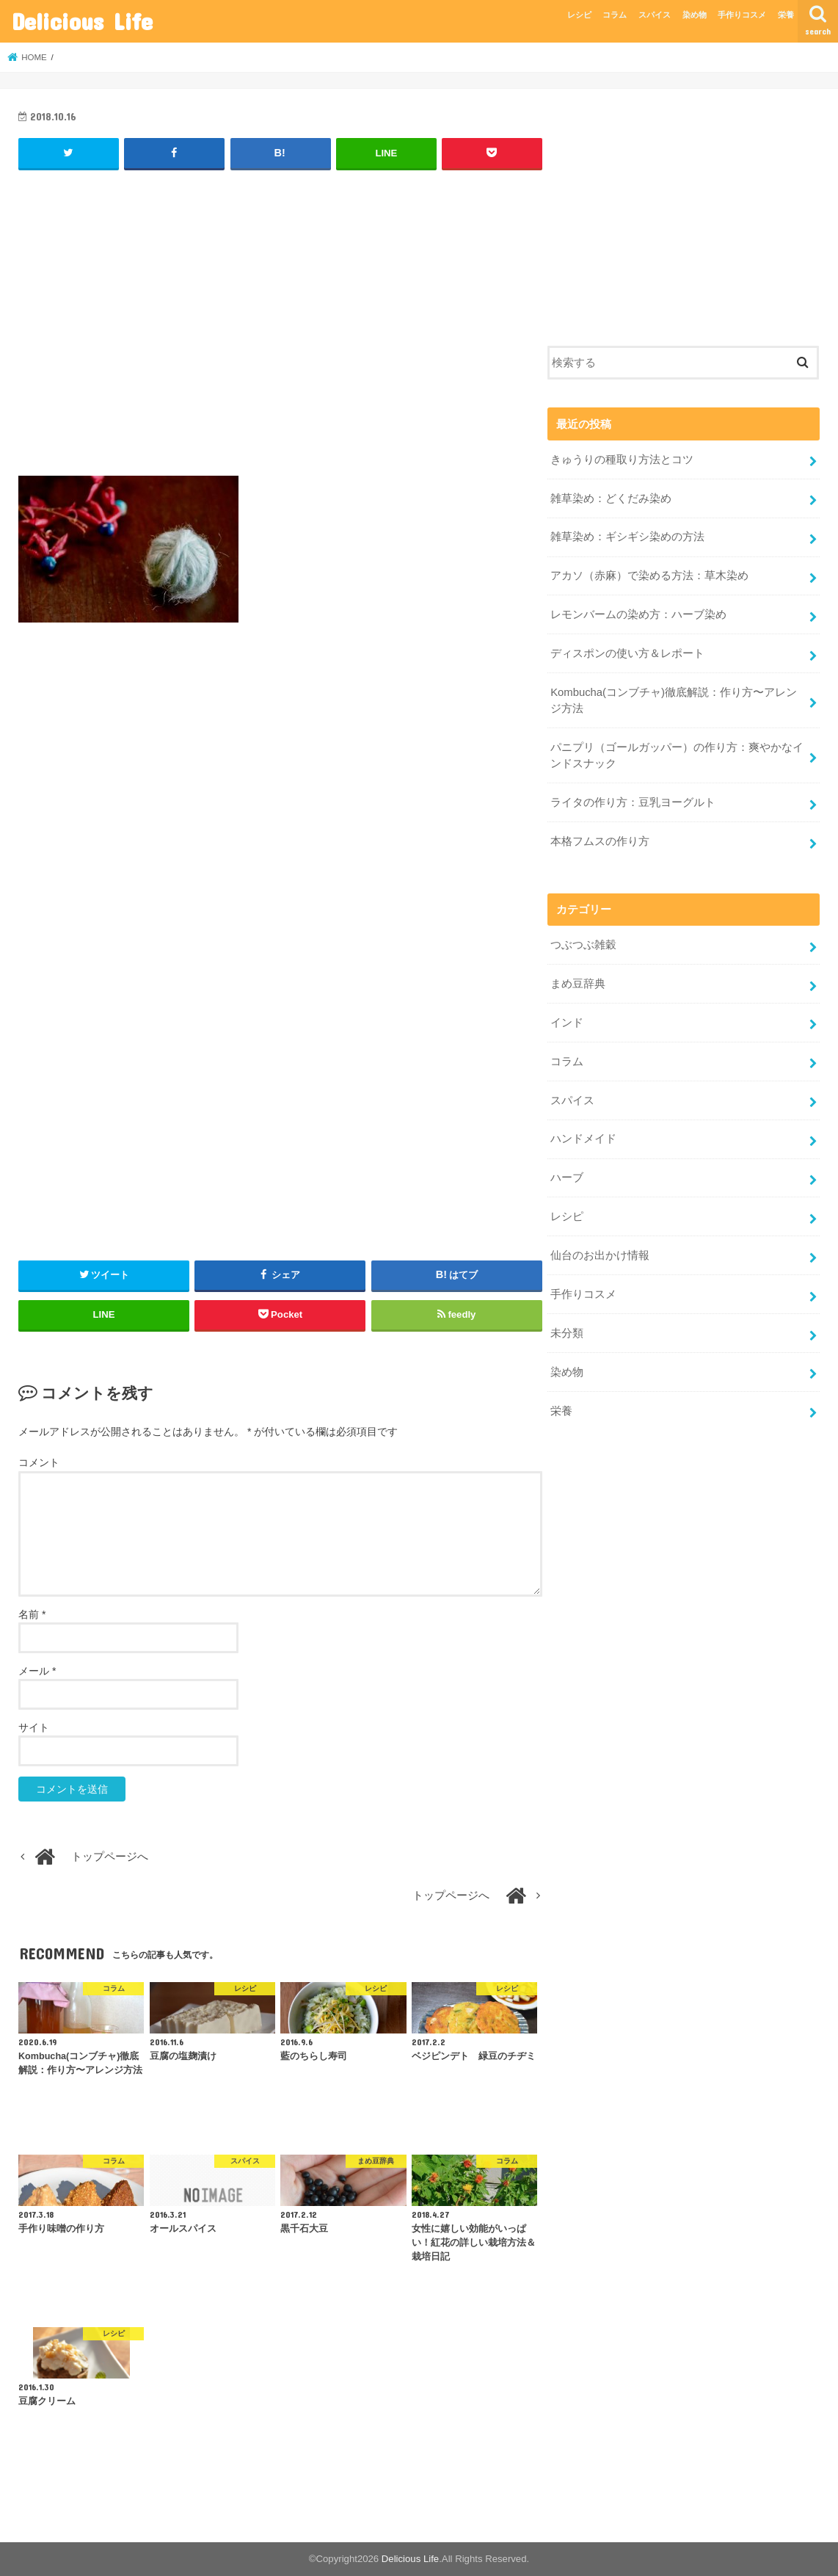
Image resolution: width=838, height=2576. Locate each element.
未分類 (566, 1333)
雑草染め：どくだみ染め (610, 498)
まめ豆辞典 (577, 984)
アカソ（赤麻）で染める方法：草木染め (649, 575)
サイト (33, 1727)
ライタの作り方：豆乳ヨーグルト (632, 802)
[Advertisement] (280, 329)
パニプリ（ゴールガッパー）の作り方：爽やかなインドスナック (677, 755)
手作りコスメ (742, 14)
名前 (31, 1614)
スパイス (654, 14)
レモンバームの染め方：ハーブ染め (638, 614)
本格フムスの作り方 (599, 841)
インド (566, 1022)
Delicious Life (82, 21)
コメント (38, 1462)
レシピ (579, 14)
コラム (614, 14)
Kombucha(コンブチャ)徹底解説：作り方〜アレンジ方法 (673, 700)
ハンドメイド (583, 1138)
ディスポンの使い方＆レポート (627, 653)
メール (37, 1671)
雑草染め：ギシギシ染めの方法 (627, 537)
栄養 (786, 14)
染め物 (694, 14)
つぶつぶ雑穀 (583, 945)
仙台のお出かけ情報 (599, 1255)
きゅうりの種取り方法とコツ (627, 459)
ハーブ (566, 1177)
